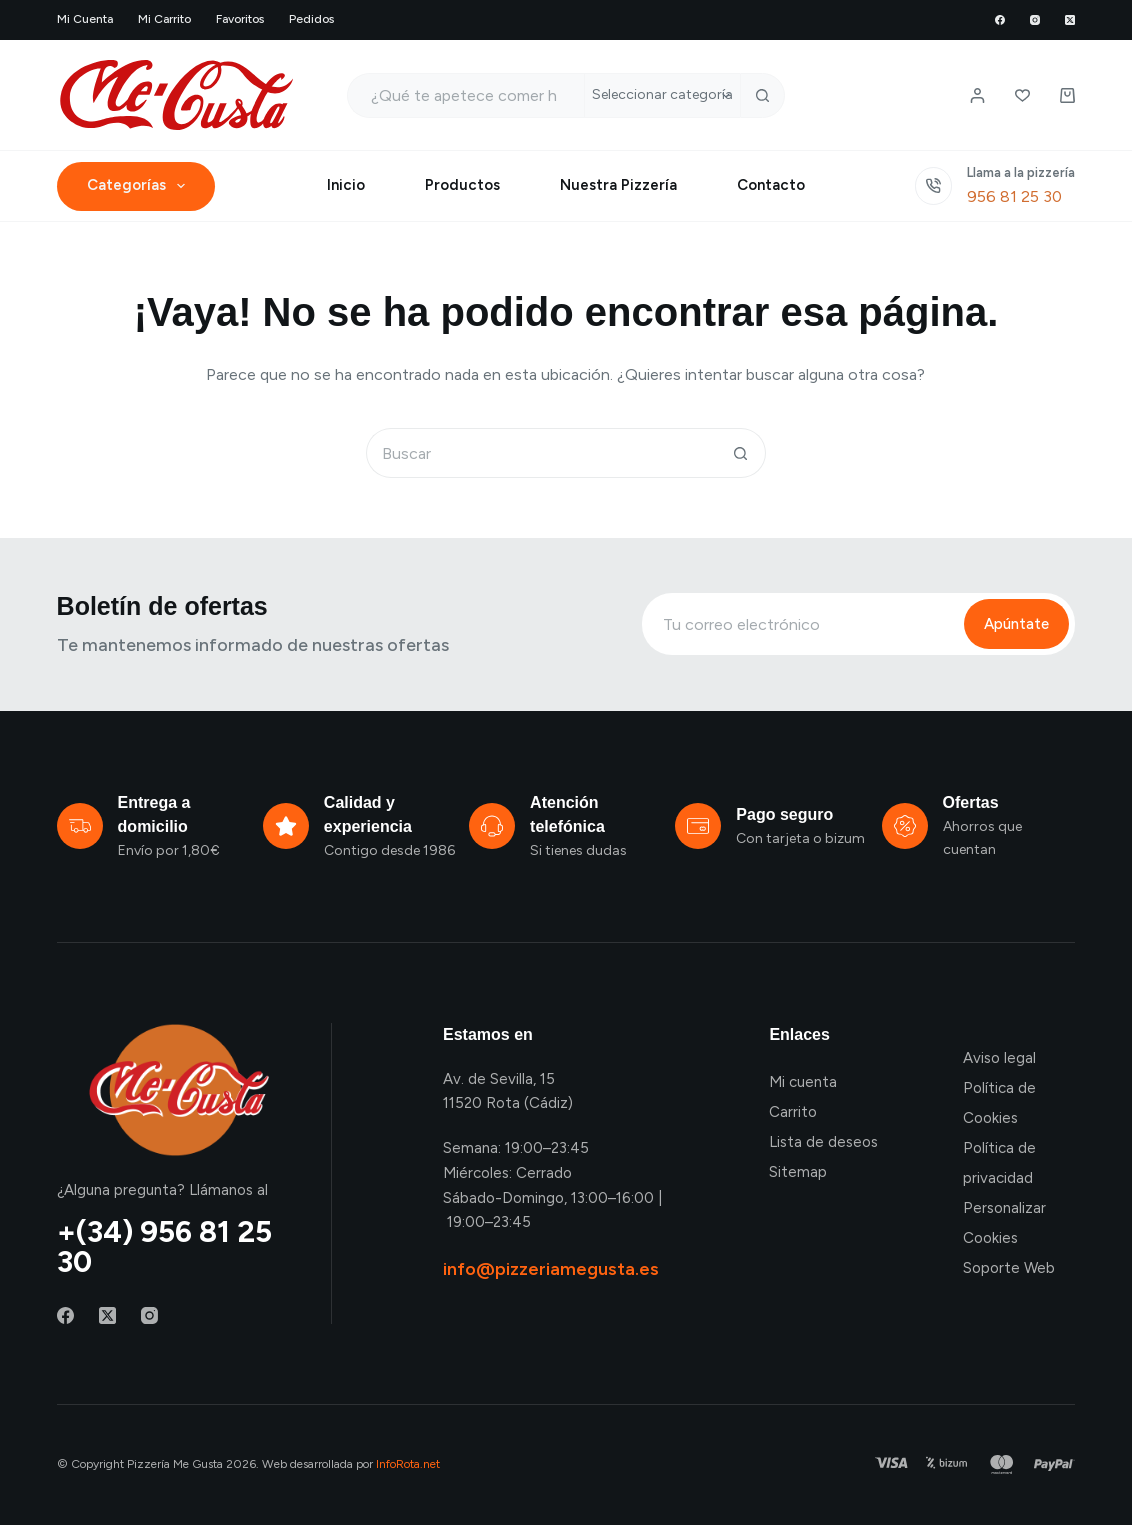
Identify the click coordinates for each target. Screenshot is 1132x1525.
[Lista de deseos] (1022, 95)
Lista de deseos (823, 1142)
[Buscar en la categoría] (662, 95)
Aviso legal (999, 1058)
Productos (462, 185)
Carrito (793, 1112)
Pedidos (311, 19)
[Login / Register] (977, 95)
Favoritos (240, 19)
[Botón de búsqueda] (762, 95)
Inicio (346, 185)
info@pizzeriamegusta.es (551, 1269)
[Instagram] (1035, 20)
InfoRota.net (408, 1464)
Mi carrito (164, 19)
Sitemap (798, 1172)
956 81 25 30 (1014, 196)
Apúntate (1016, 624)
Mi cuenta (85, 19)
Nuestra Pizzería (618, 185)
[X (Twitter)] (1070, 20)
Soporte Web (1009, 1268)
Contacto (771, 185)
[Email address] (801, 624)
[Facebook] (1000, 20)
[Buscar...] (465, 95)
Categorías (140, 186)
